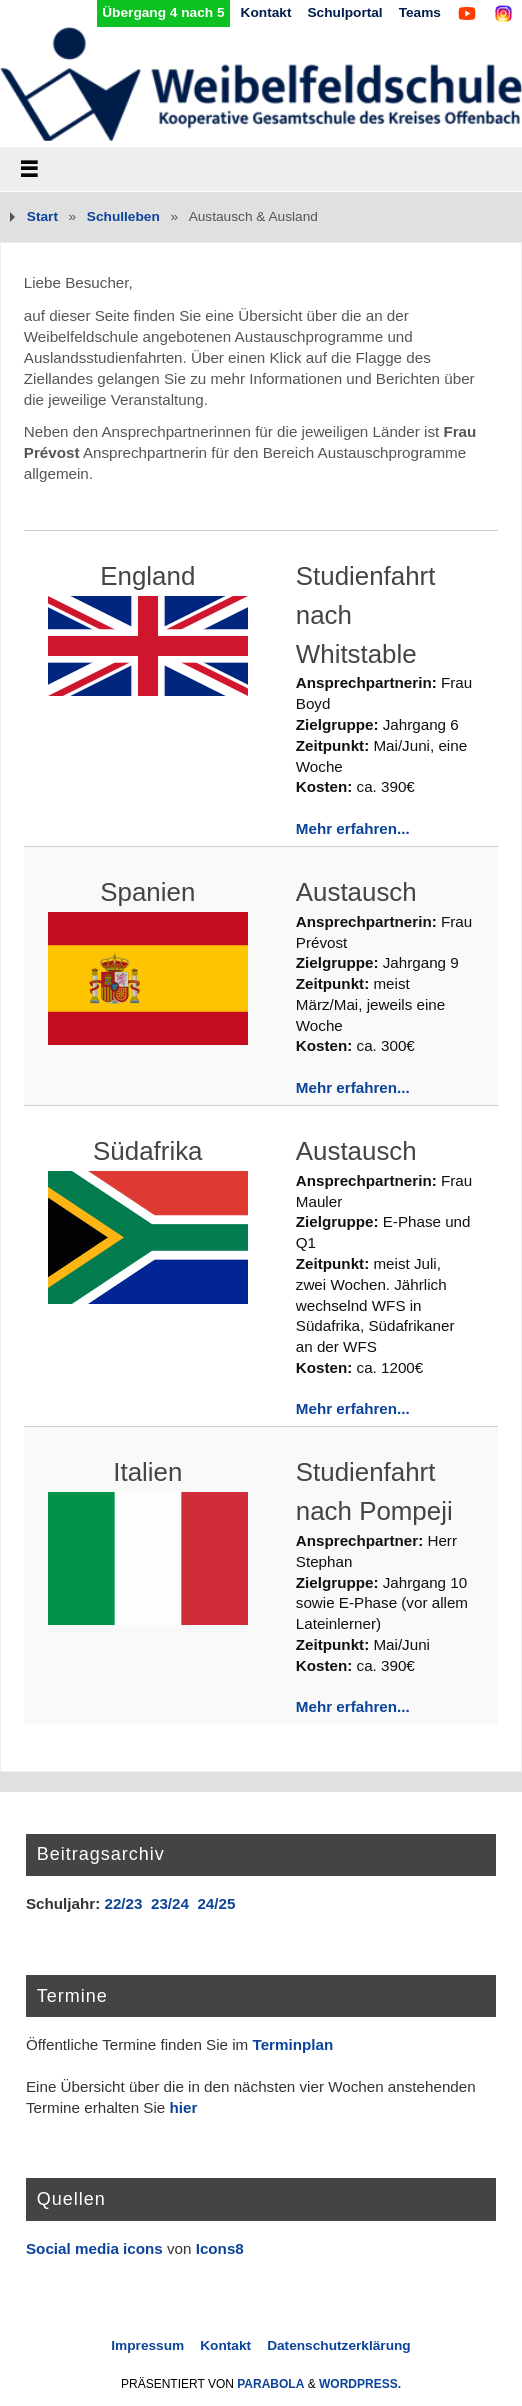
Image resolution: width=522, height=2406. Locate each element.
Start (42, 216)
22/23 (123, 1903)
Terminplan (293, 2044)
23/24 (170, 1903)
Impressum (147, 2345)
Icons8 (220, 2248)
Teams (420, 12)
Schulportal (344, 12)
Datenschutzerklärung (339, 2345)
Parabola (270, 2384)
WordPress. (360, 2384)
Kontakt (266, 12)
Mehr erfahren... (353, 828)
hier (183, 2107)
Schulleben (123, 216)
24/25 (216, 1903)
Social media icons (94, 2248)
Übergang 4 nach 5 (163, 12)
